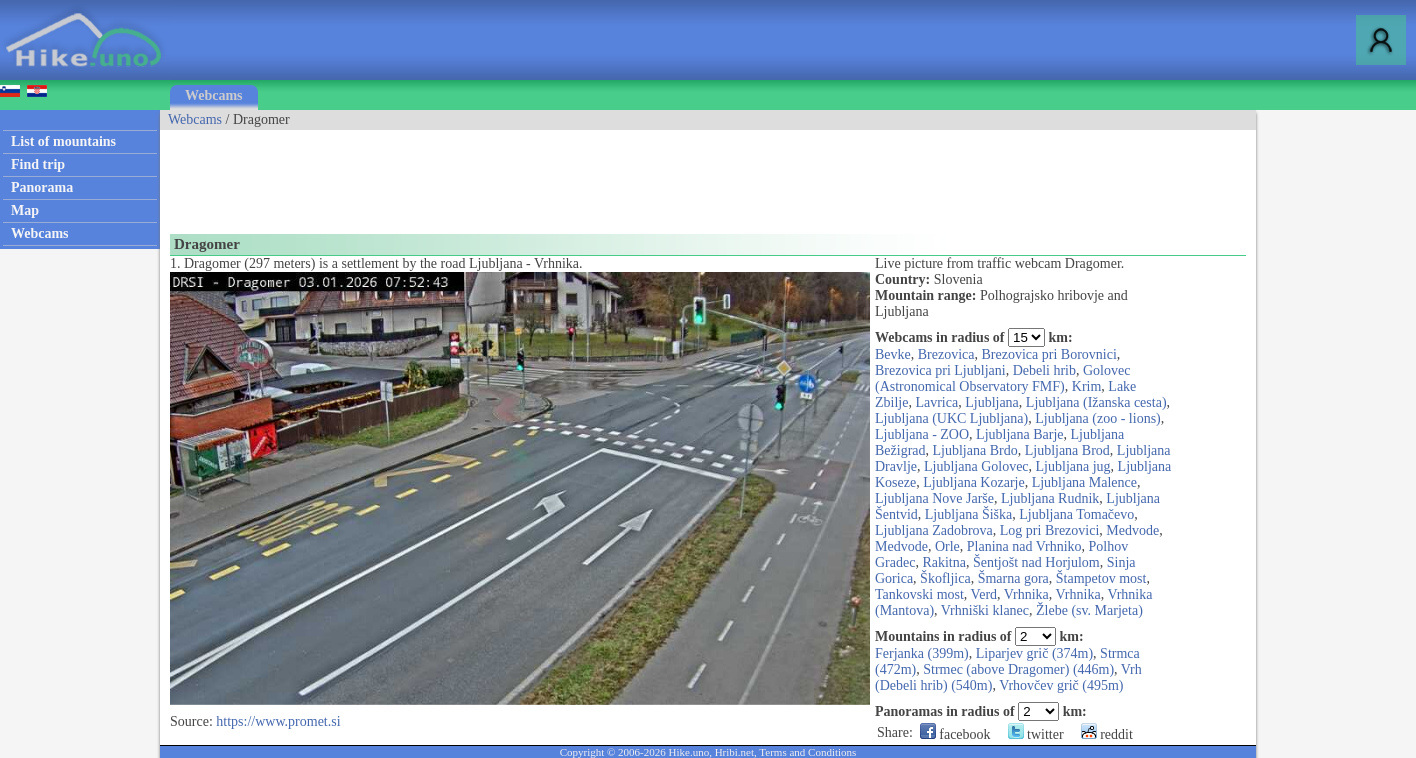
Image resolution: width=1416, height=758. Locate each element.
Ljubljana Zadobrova (934, 530)
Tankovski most (919, 594)
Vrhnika (1026, 594)
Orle (947, 546)
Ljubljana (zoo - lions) (1098, 418)
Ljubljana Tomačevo (1076, 514)
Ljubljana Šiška (969, 514)
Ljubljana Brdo (975, 450)
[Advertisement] (524, 175)
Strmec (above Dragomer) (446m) (1018, 669)
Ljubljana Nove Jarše (934, 498)
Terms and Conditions (807, 752)
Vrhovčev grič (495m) (1061, 685)
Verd (984, 594)
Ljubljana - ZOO (922, 434)
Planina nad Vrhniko (1024, 546)
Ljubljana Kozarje (973, 482)
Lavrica (936, 402)
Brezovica (946, 354)
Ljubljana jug (1073, 466)
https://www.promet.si (278, 721)
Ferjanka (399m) (922, 653)
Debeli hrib (1044, 370)
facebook (955, 734)
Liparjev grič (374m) (1034, 653)
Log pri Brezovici (1050, 530)
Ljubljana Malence (1084, 482)
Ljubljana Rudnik (1050, 498)
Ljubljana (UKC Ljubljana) (951, 418)
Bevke (893, 354)
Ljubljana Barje (1019, 434)
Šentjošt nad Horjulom (1036, 562)
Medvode (1132, 530)
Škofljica (945, 578)
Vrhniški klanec (985, 610)
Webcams (214, 95)
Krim (1087, 386)
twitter (1036, 734)
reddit (1107, 734)
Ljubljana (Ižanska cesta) (1096, 402)
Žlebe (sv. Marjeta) (1089, 610)
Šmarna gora (1013, 578)
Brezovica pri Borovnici (1049, 354)
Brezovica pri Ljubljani (940, 370)
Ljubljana (992, 402)
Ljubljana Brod (1067, 450)
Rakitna (944, 562)
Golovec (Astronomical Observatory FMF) (1002, 378)
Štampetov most (1101, 578)
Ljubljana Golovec (976, 466)
